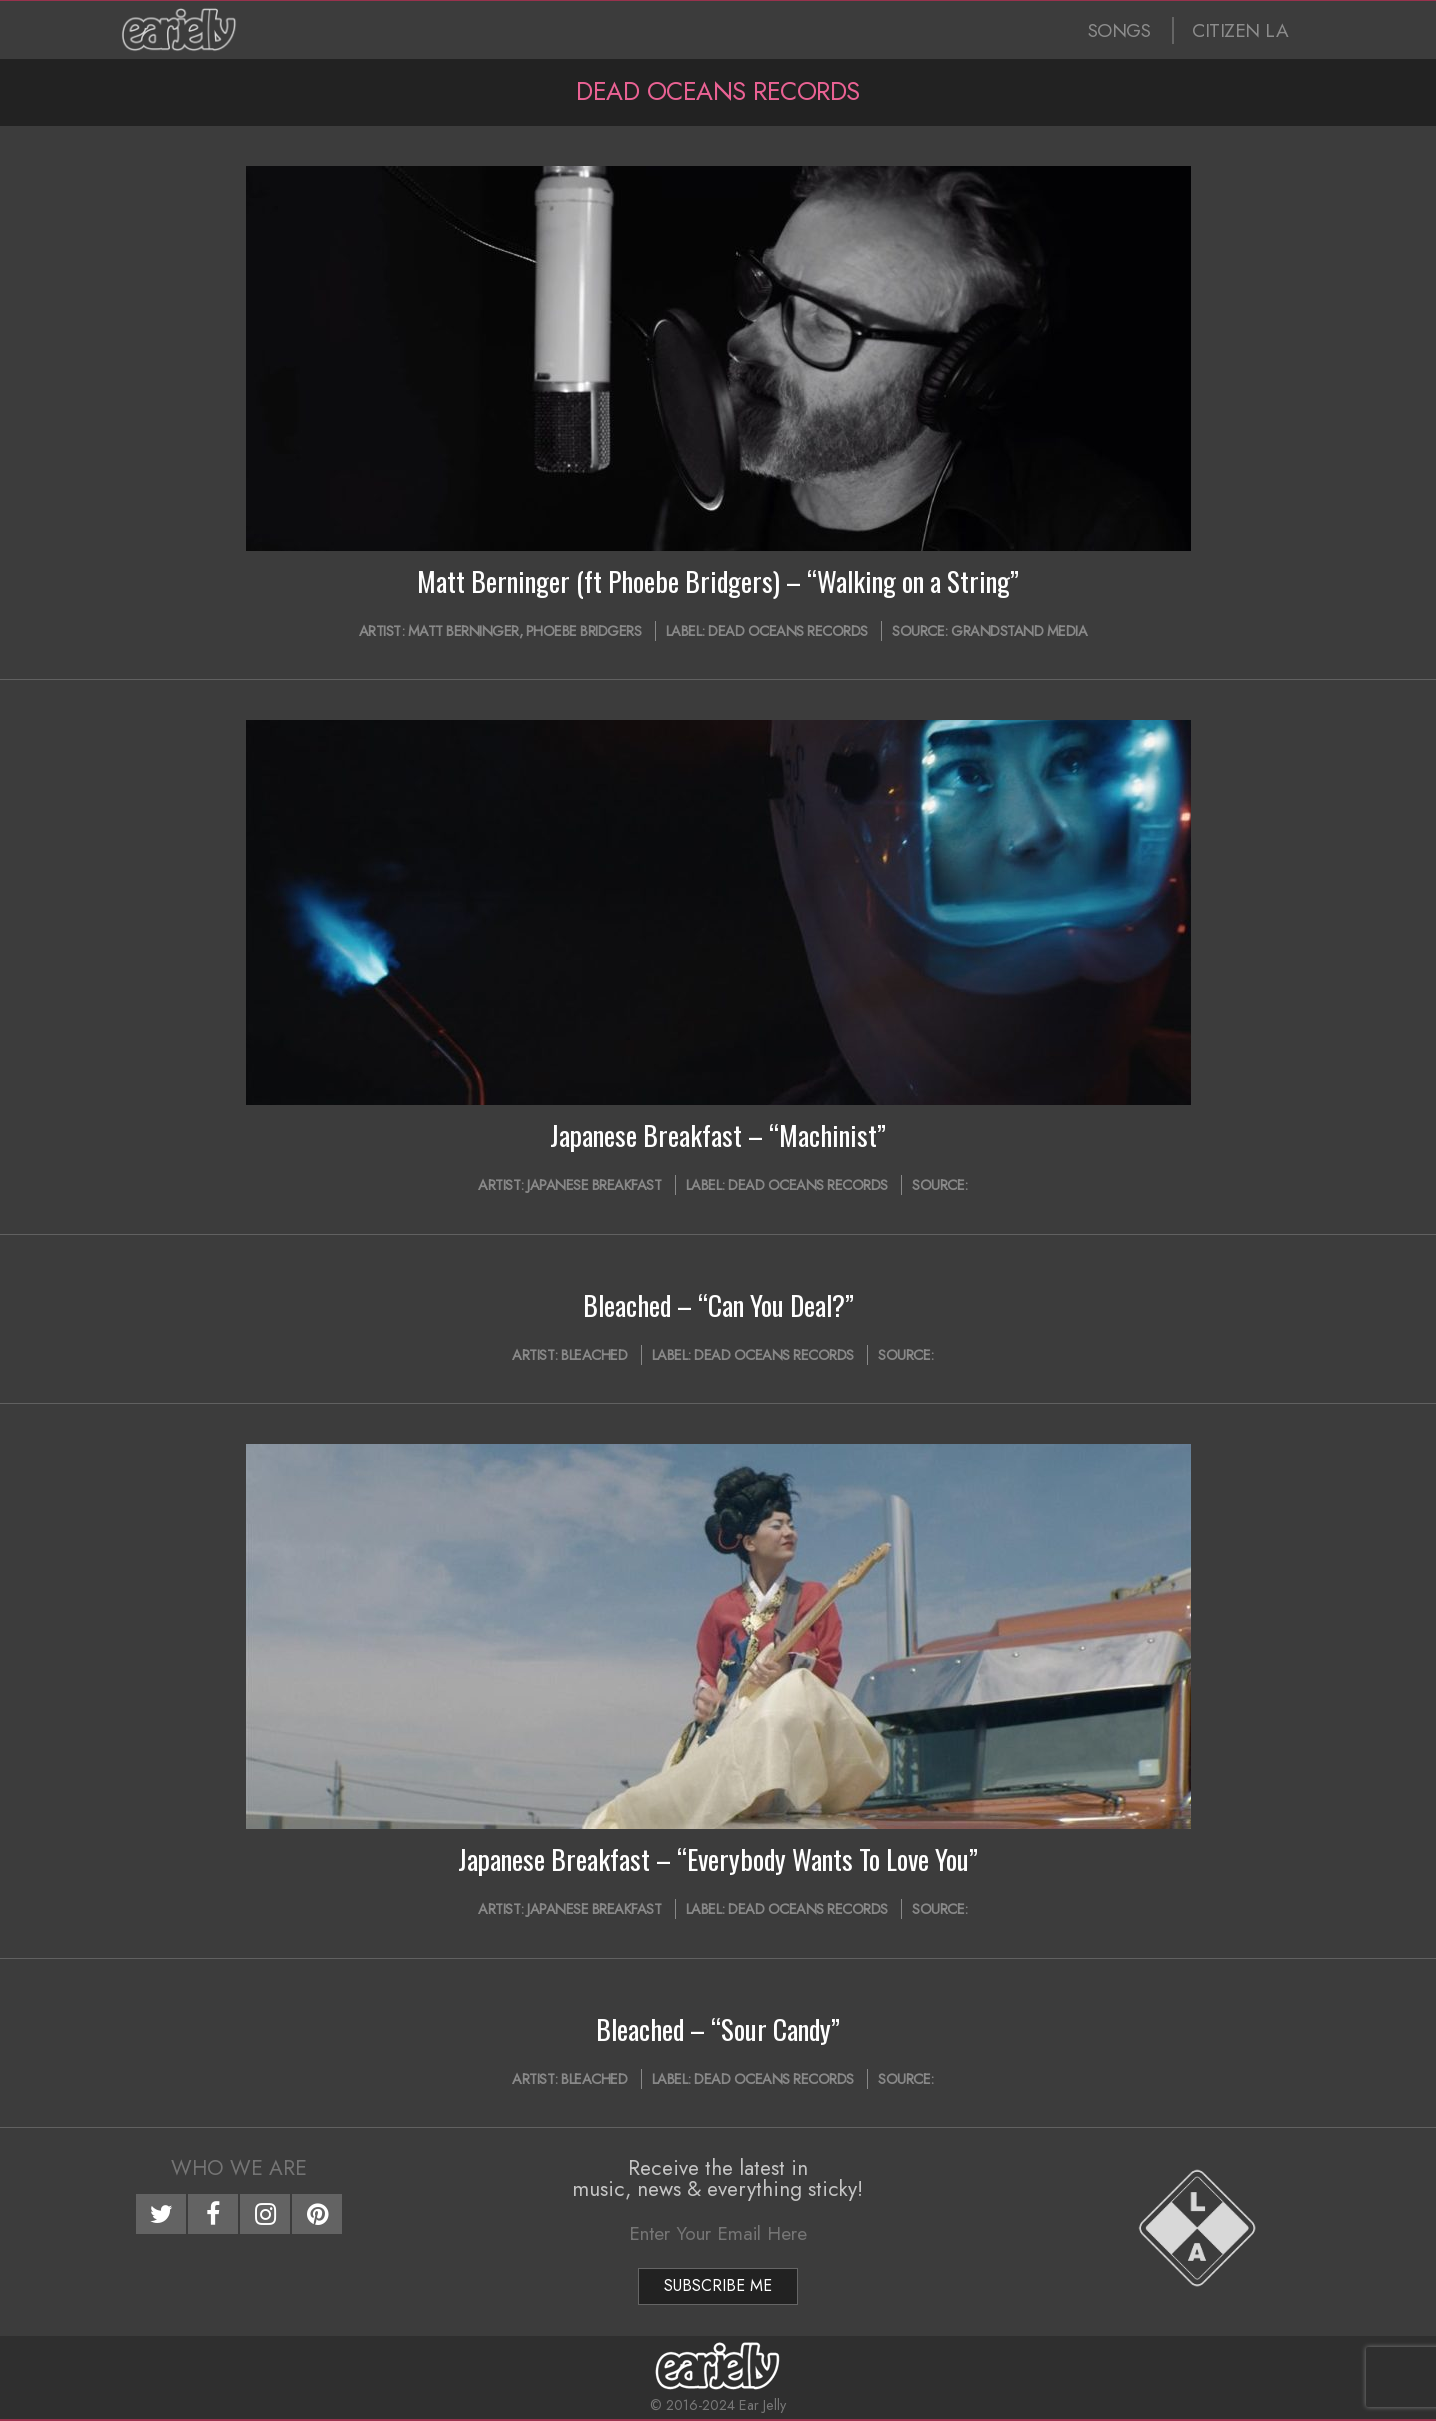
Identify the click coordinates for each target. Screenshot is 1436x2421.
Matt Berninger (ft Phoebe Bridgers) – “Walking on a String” (718, 581)
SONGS (1119, 30)
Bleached (594, 1355)
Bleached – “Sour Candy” (718, 2029)
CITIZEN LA (1240, 30)
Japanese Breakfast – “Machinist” (718, 1135)
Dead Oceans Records (788, 631)
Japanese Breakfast (594, 1185)
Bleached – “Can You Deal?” (718, 1305)
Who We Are (239, 2168)
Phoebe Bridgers (584, 631)
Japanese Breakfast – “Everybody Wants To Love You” (718, 1859)
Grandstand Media (1019, 631)
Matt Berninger (463, 631)
